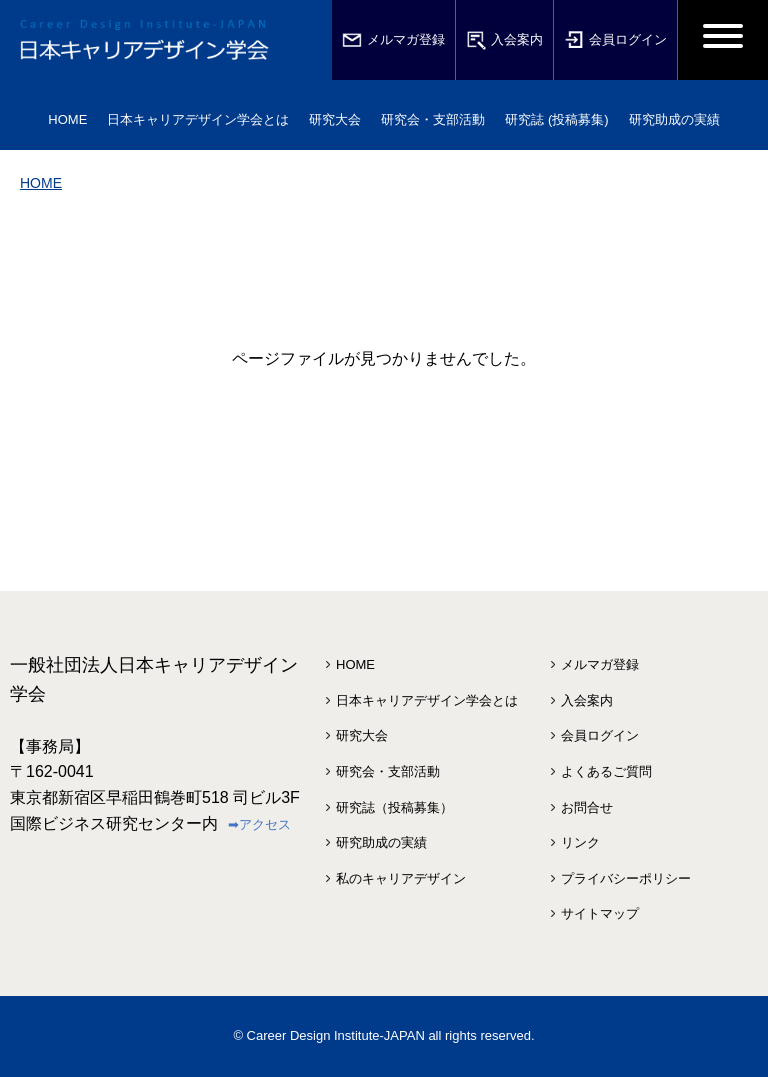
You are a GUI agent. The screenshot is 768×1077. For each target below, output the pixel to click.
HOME (67, 119)
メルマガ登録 (393, 40)
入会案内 (504, 40)
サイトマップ (600, 913)
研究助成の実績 (381, 842)
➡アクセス (259, 824)
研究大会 (362, 735)
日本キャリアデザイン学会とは (427, 700)
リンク (580, 842)
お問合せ (587, 807)
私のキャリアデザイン (401, 878)
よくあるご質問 (606, 771)
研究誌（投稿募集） (394, 807)
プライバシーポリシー (626, 878)
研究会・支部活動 (388, 771)
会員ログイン (615, 40)
